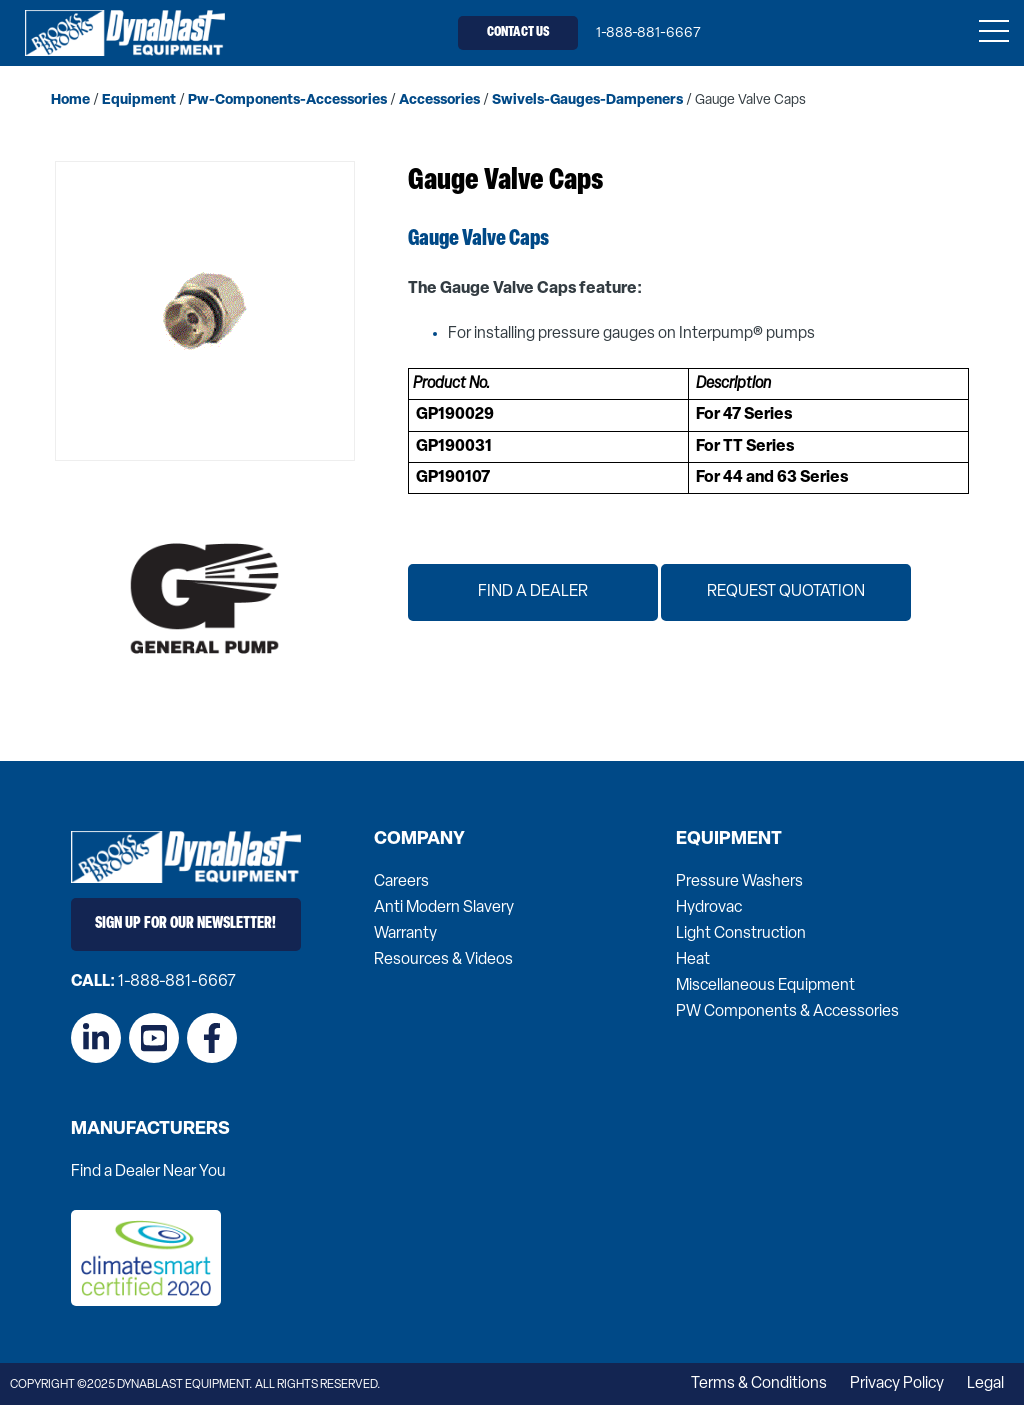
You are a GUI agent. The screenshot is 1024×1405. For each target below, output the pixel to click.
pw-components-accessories (287, 100)
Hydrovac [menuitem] (709, 908)
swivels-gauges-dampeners (587, 100)
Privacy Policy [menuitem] (897, 1384)
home (70, 100)
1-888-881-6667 (648, 33)
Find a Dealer (533, 592)
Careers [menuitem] (401, 882)
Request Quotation (786, 592)
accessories (439, 100)
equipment (139, 100)
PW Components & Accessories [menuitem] (787, 1012)
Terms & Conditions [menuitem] (759, 1384)
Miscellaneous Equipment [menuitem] (765, 986)
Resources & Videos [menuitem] (443, 960)
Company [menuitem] (419, 840)
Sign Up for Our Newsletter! (185, 924)
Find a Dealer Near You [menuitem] (148, 1172)
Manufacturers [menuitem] (150, 1130)
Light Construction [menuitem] (741, 934)
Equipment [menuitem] (729, 840)
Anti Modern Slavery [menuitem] (444, 908)
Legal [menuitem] (985, 1384)
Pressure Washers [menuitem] (739, 882)
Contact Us (518, 32)
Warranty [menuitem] (405, 934)
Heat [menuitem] (693, 960)
